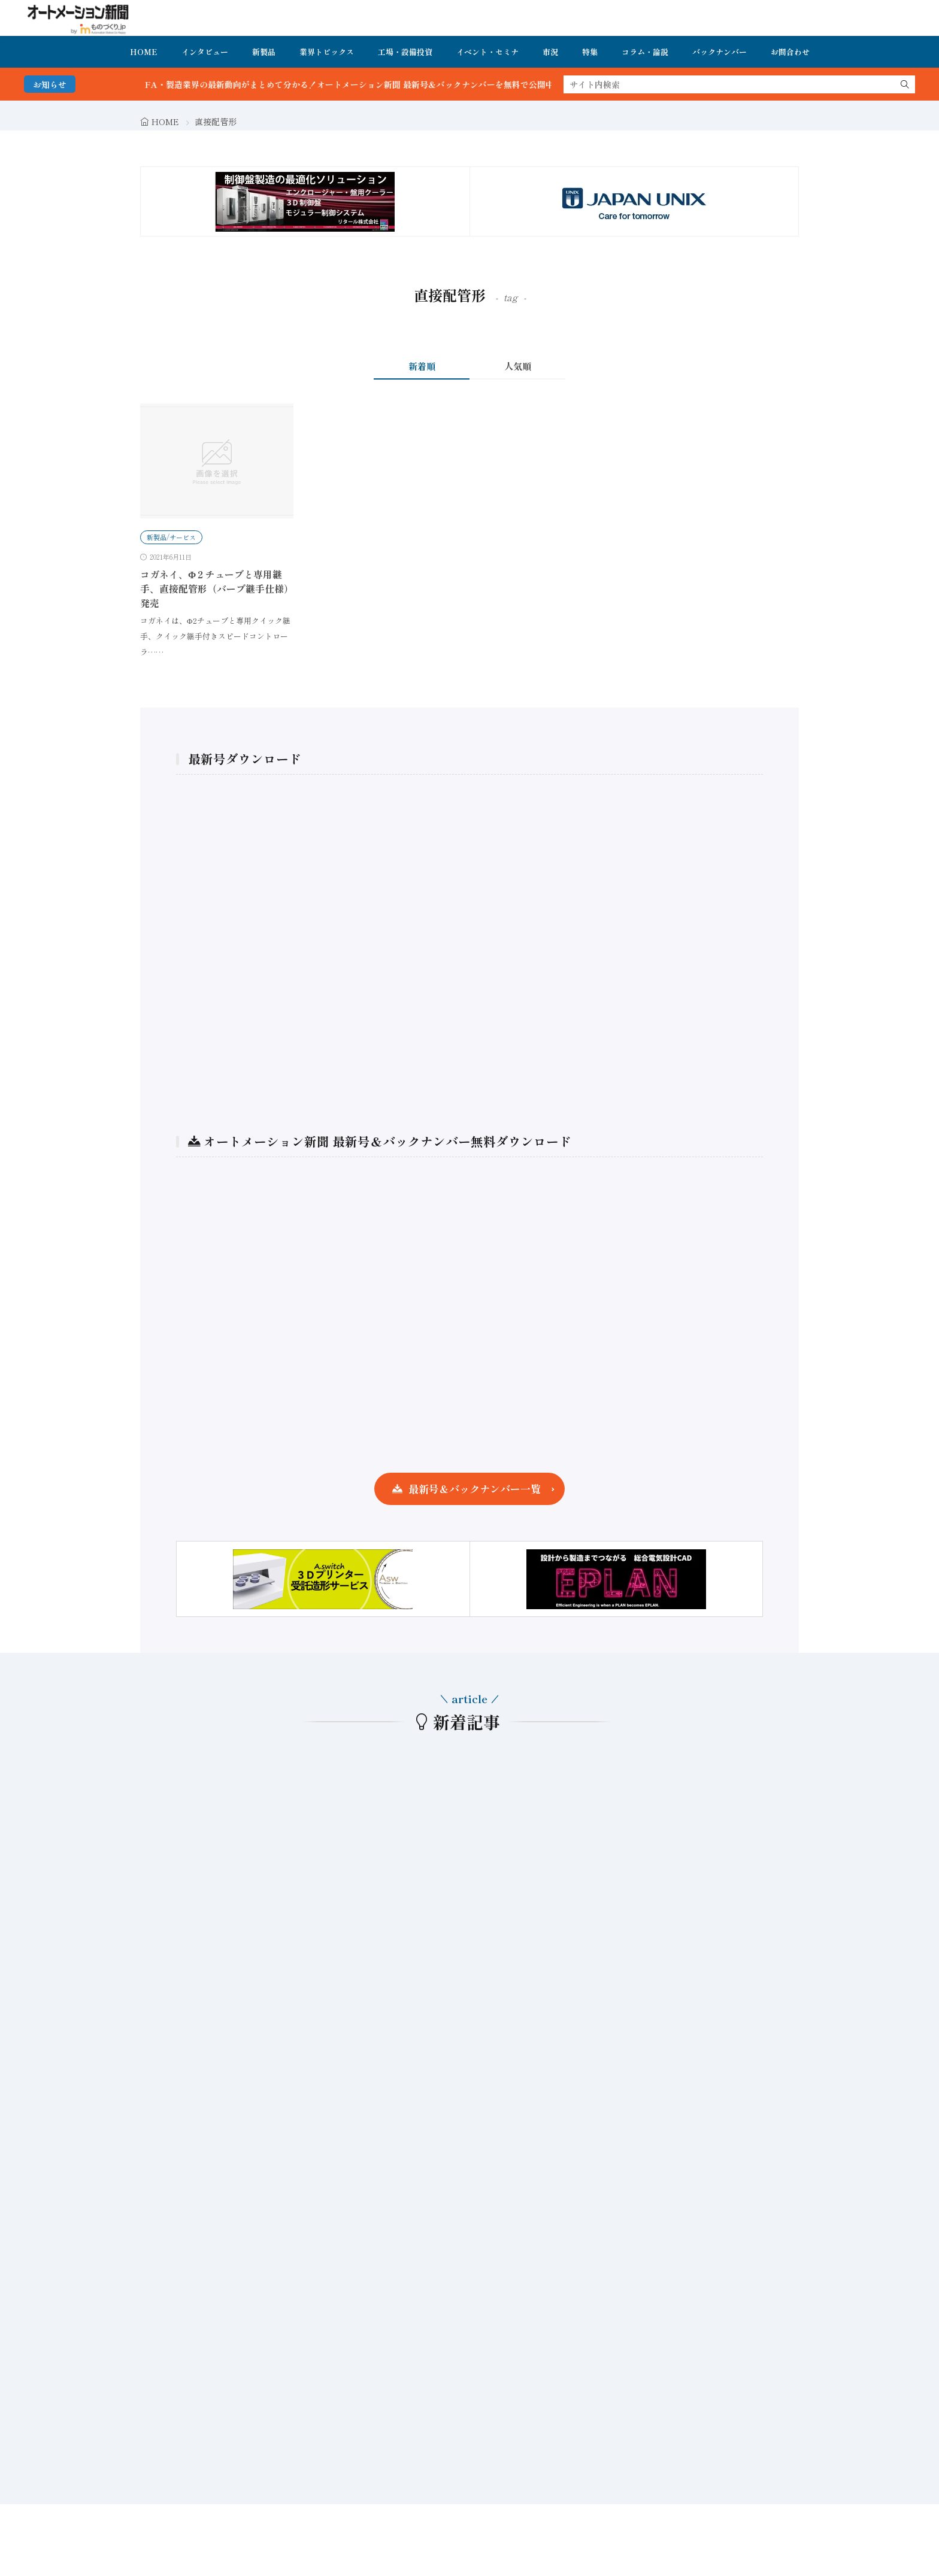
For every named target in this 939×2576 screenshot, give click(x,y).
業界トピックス (326, 51)
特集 (590, 51)
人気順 (517, 366)
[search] (905, 84)
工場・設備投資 (405, 51)
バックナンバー (719, 51)
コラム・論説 (645, 51)
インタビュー (204, 51)
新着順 (421, 366)
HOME (143, 51)
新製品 (263, 51)
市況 (550, 51)
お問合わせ (790, 51)
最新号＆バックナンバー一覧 (474, 1488)
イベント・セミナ (487, 51)
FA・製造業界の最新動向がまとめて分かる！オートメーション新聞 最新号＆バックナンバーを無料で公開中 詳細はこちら (402, 84)
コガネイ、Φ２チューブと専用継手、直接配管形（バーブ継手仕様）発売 (216, 588)
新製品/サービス (171, 537)
